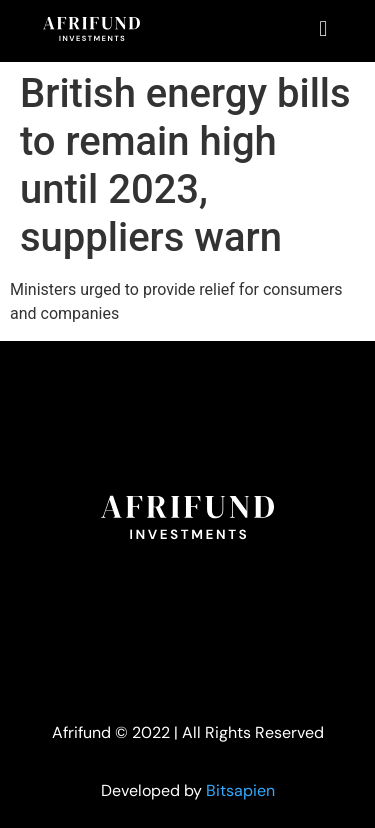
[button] (323, 28)
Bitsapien (240, 790)
